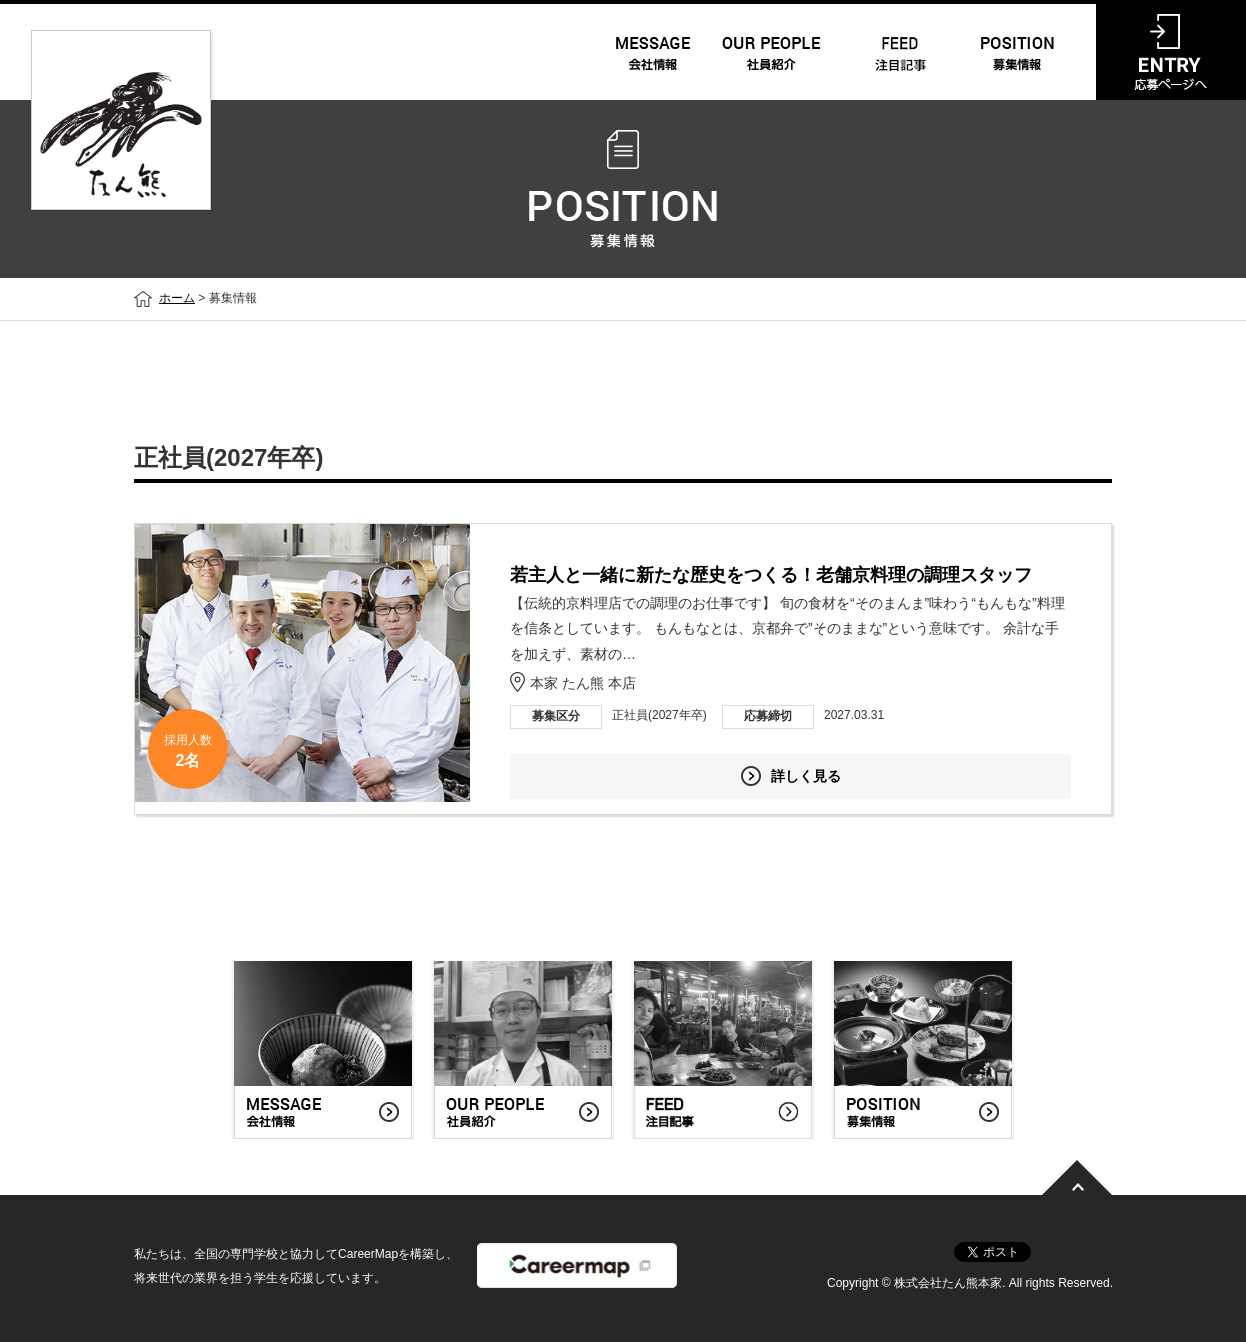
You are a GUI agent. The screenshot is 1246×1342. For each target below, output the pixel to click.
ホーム (177, 298)
